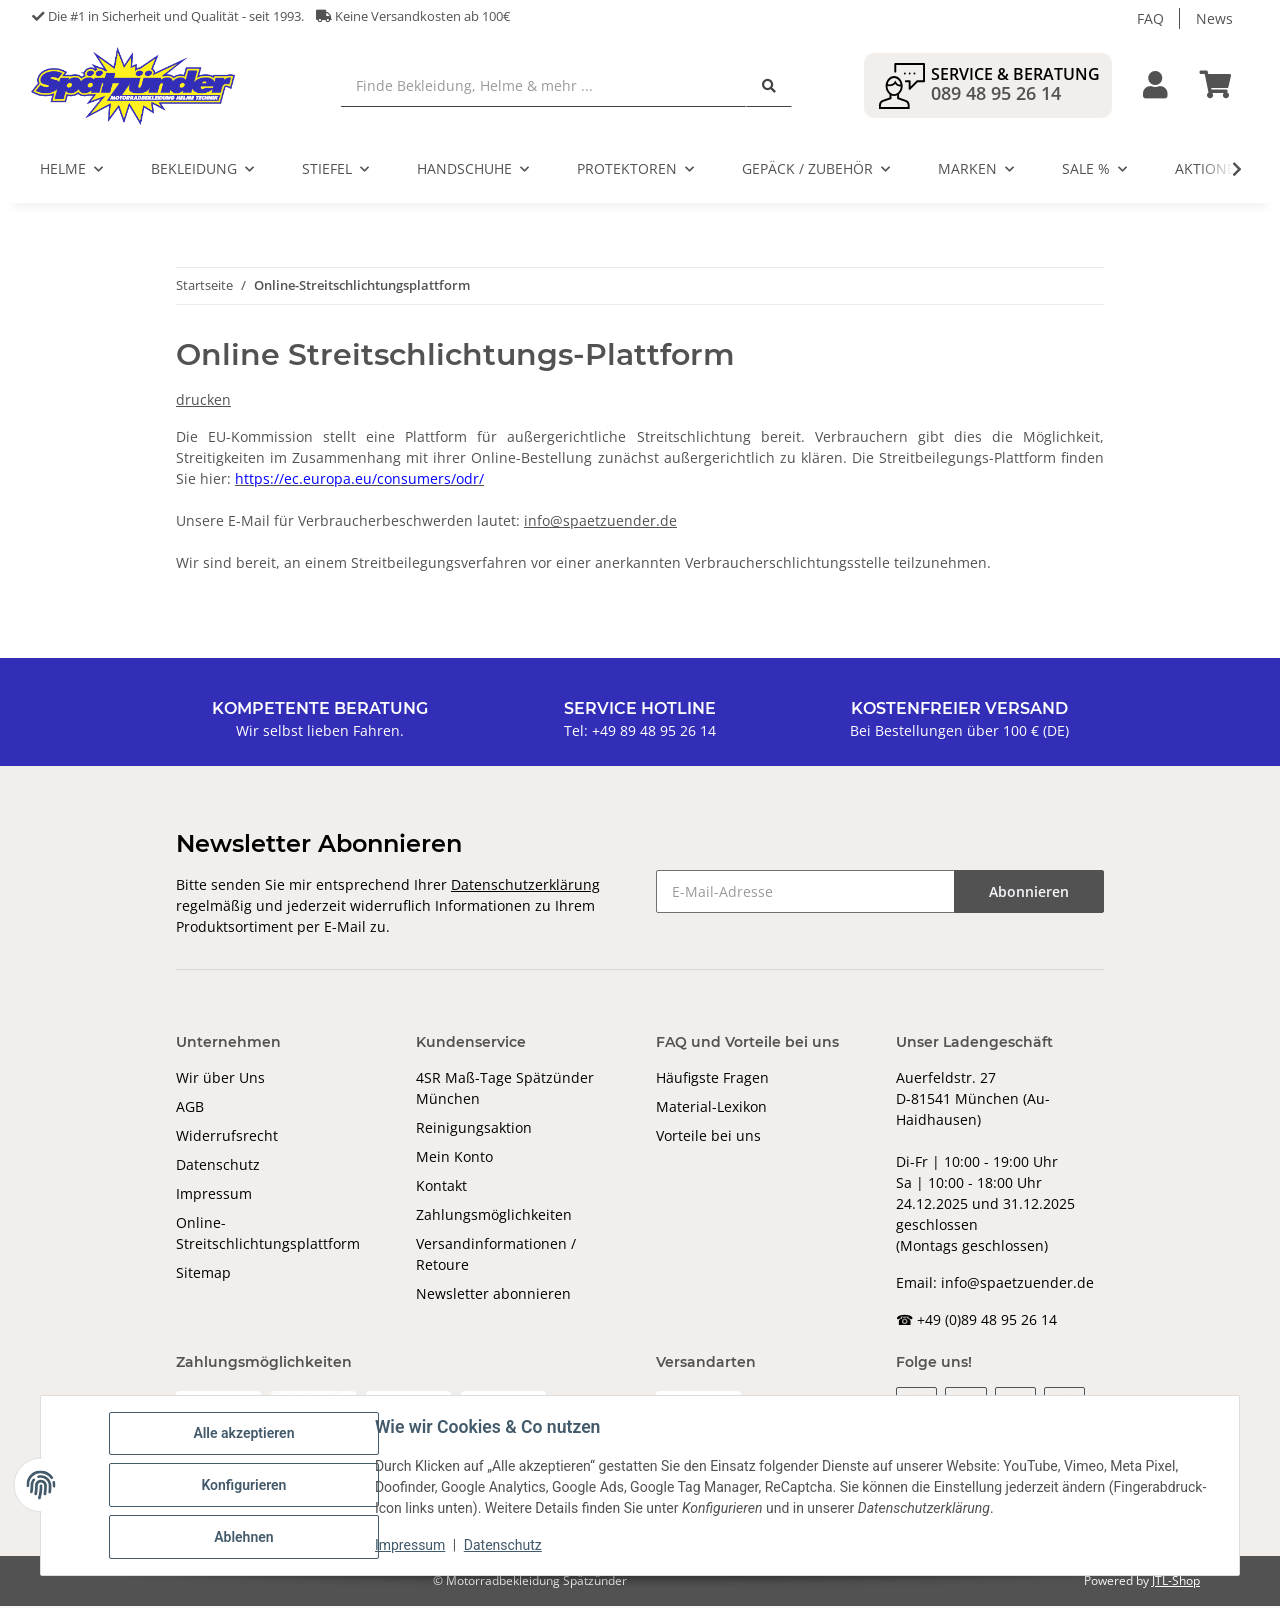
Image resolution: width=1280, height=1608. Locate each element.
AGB (190, 1108)
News (1214, 18)
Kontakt (441, 1187)
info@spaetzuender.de (600, 522)
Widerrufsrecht (227, 1137)
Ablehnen (243, 1537)
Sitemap (203, 1274)
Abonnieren (1029, 893)
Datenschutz (218, 1166)
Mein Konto (454, 1158)
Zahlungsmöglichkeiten (494, 1216)
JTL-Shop (1176, 1582)
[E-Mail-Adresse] (805, 893)
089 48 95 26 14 (996, 94)
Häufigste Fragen (712, 1079)
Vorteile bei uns (708, 1137)
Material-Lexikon (711, 1108)
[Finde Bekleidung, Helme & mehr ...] (545, 86)
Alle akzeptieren (243, 1433)
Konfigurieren (243, 1485)
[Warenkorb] (1224, 86)
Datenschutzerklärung (525, 886)
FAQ (1150, 18)
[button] (1155, 86)
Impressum (214, 1195)
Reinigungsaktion (474, 1129)
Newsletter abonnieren (493, 1295)
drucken (203, 401)
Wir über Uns (220, 1079)
